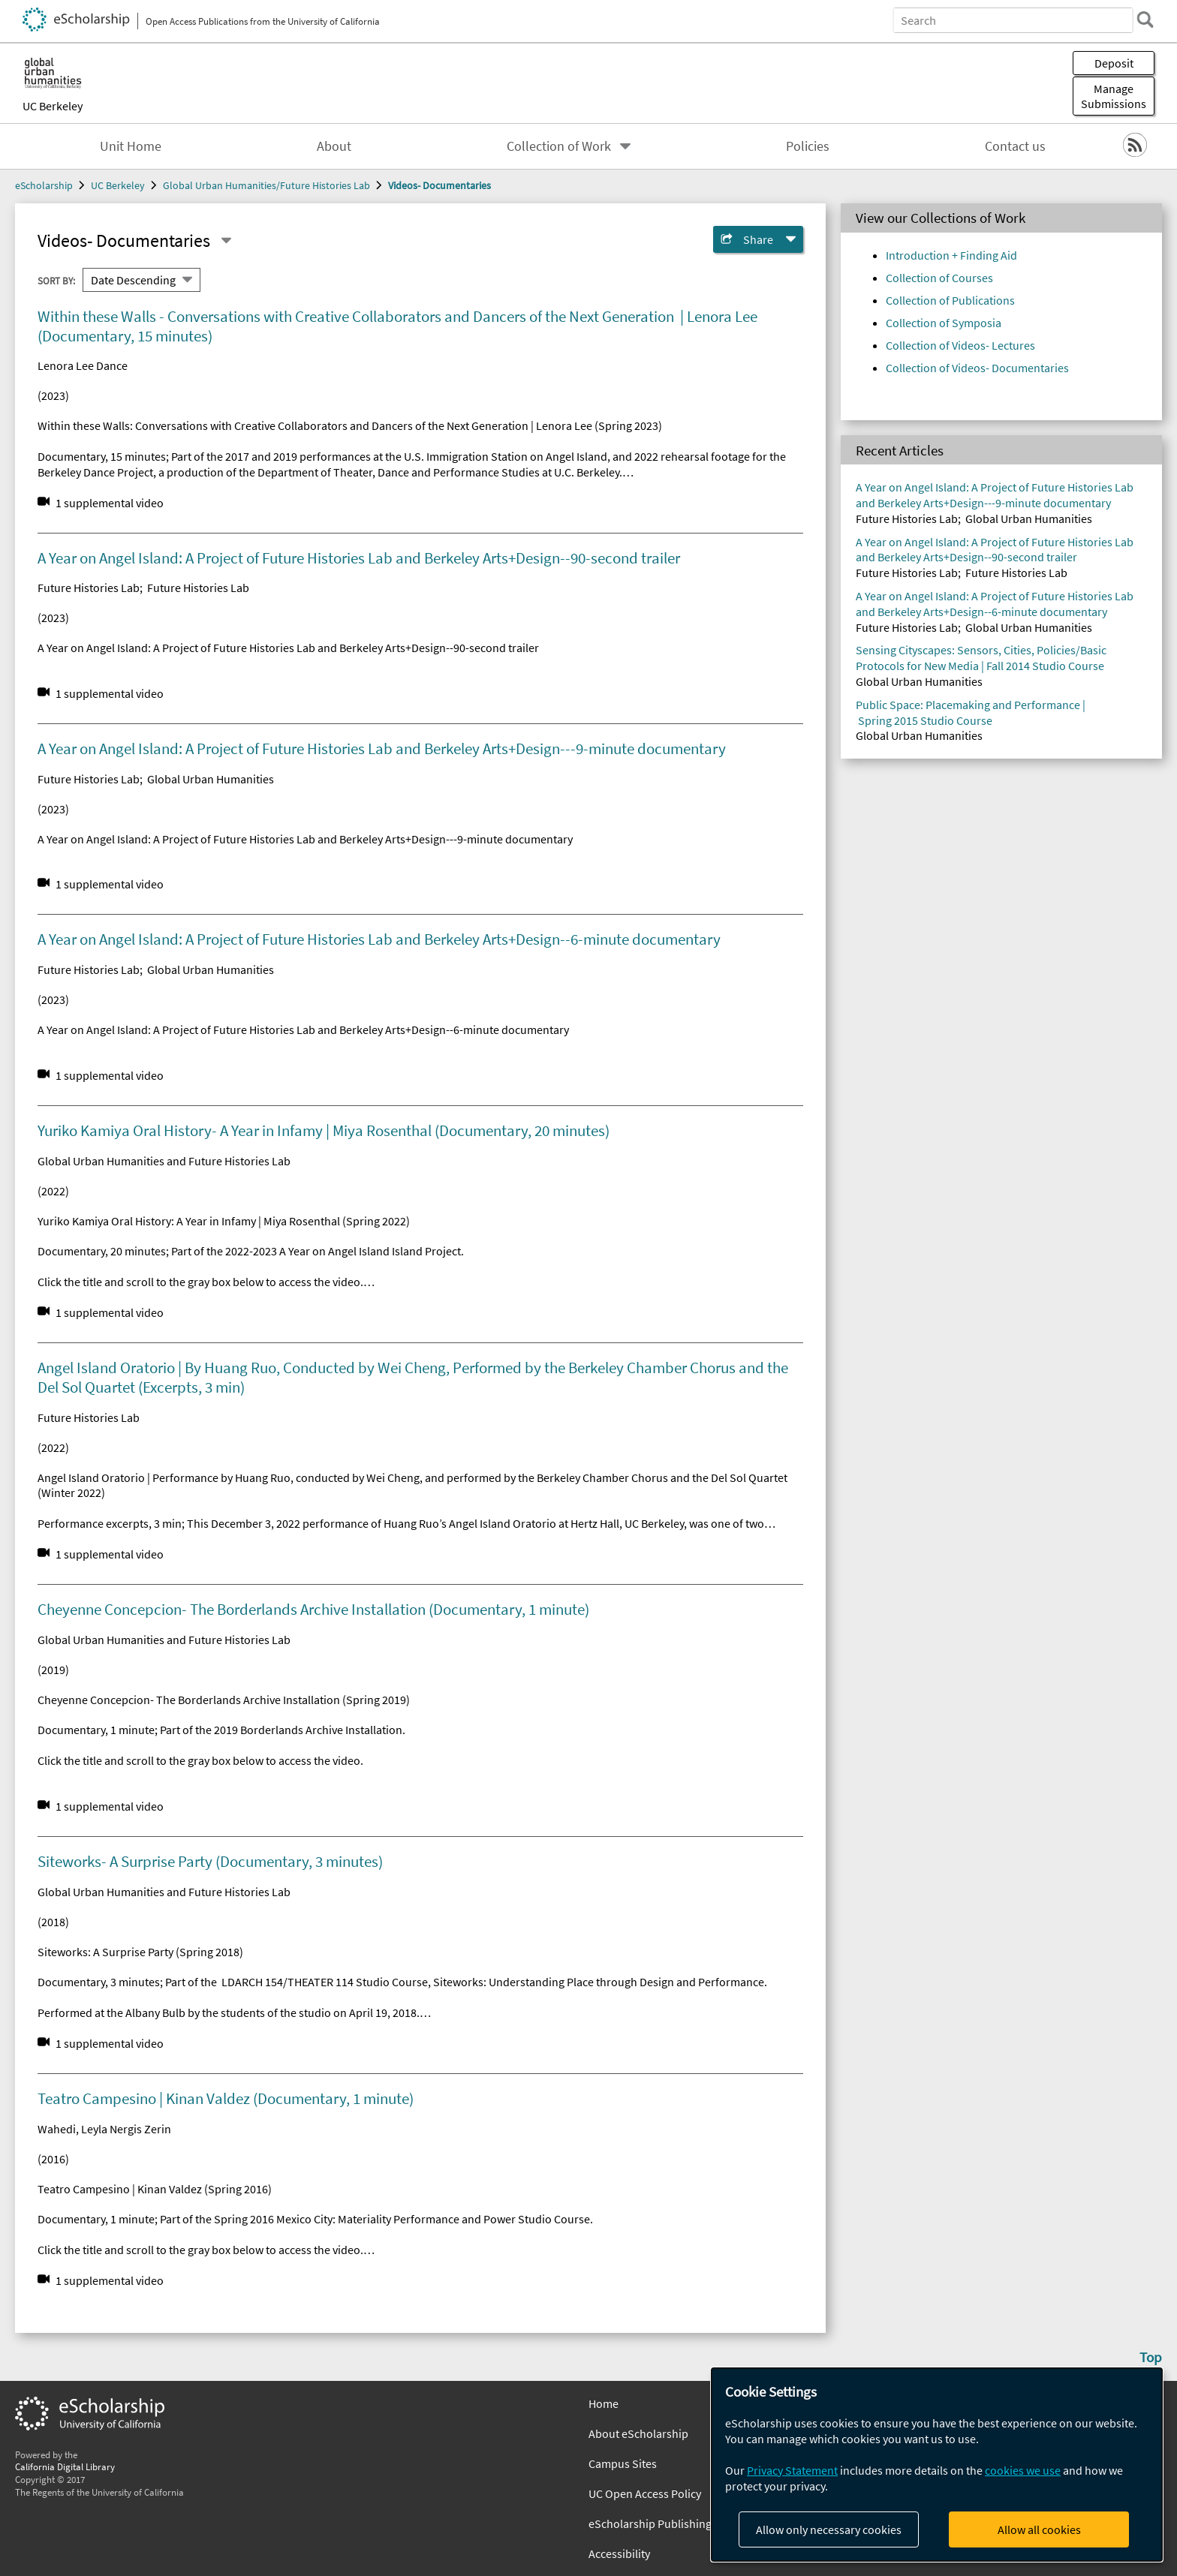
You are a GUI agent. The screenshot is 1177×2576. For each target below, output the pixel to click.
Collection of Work (559, 146)
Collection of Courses (939, 277)
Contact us (1015, 146)
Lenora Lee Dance (83, 365)
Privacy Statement (792, 2470)
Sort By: (56, 280)
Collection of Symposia (943, 322)
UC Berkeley (53, 105)
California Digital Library (65, 2466)
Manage (1113, 96)
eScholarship (44, 185)
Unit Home (130, 146)
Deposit (1113, 63)
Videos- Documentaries (439, 185)
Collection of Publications (950, 300)
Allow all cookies (1039, 2529)
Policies (807, 146)
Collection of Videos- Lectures (960, 345)
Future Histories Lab (89, 587)
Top (1150, 2357)
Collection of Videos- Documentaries (977, 367)
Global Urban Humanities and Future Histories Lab (164, 1160)
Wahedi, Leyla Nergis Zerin (104, 2128)
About (334, 146)
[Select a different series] (226, 241)
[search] (1142, 20)
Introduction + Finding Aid (951, 255)
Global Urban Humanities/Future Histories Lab (266, 185)
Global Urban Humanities (210, 778)
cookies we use (1023, 2470)
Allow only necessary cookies (829, 2529)
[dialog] (937, 2464)
